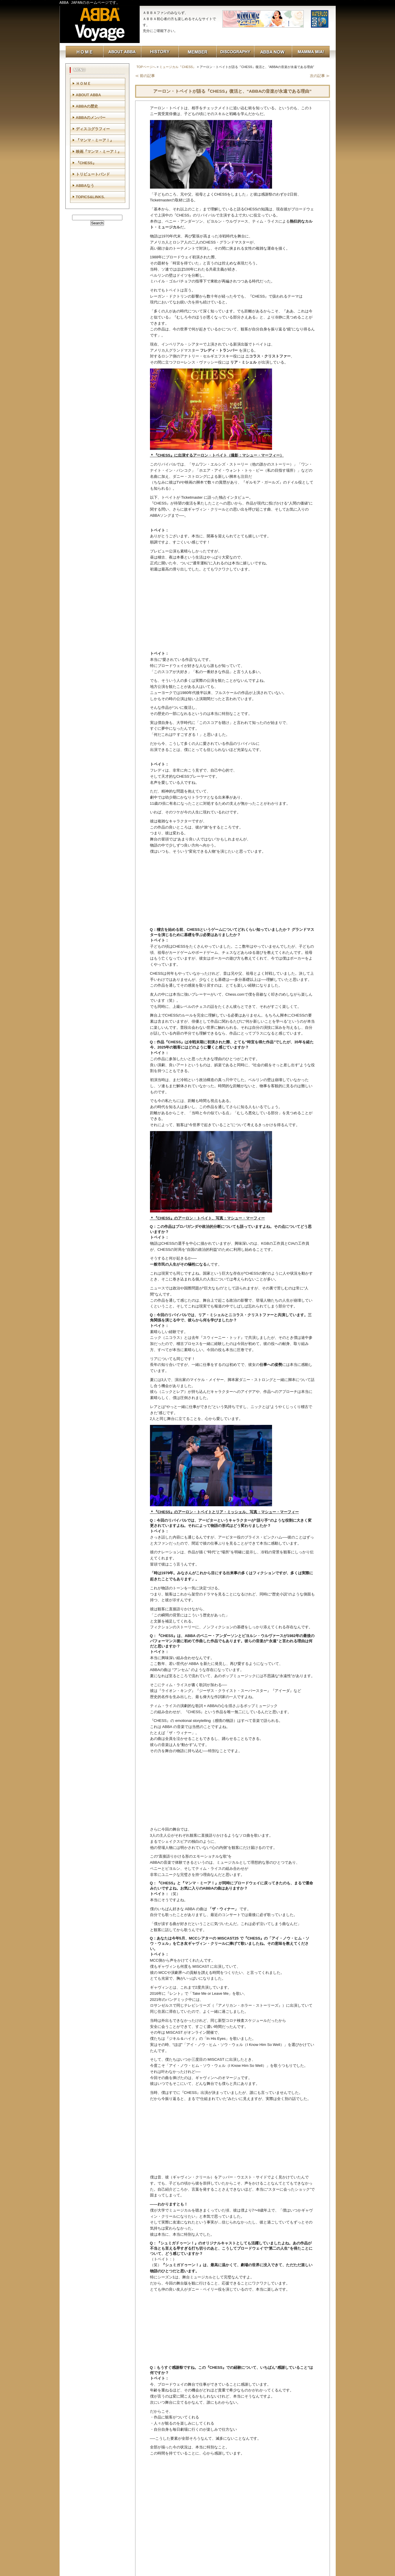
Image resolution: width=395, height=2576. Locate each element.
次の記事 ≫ (320, 76)
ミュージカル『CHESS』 (177, 67)
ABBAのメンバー (91, 117)
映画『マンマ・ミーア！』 (98, 151)
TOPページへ (146, 67)
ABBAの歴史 (87, 106)
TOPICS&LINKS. (90, 197)
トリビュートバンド (93, 174)
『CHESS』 (86, 163)
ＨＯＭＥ (83, 83)
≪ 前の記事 (145, 76)
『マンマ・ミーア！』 (95, 140)
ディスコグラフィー (93, 129)
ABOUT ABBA (88, 95)
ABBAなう (85, 185)
